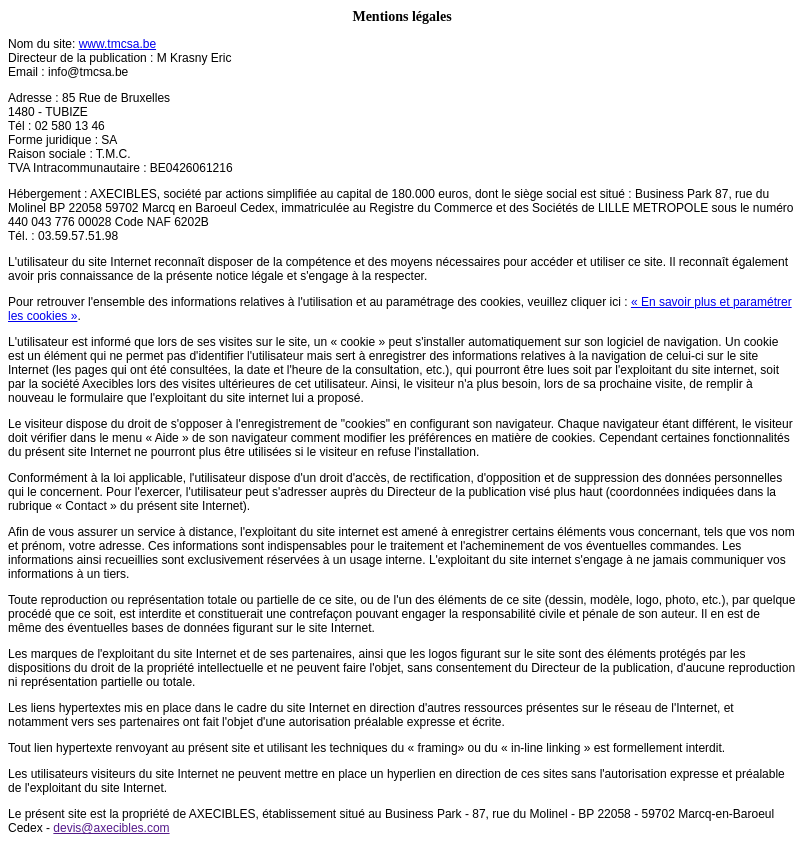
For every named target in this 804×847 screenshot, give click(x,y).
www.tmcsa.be (117, 44)
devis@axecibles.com (111, 828)
